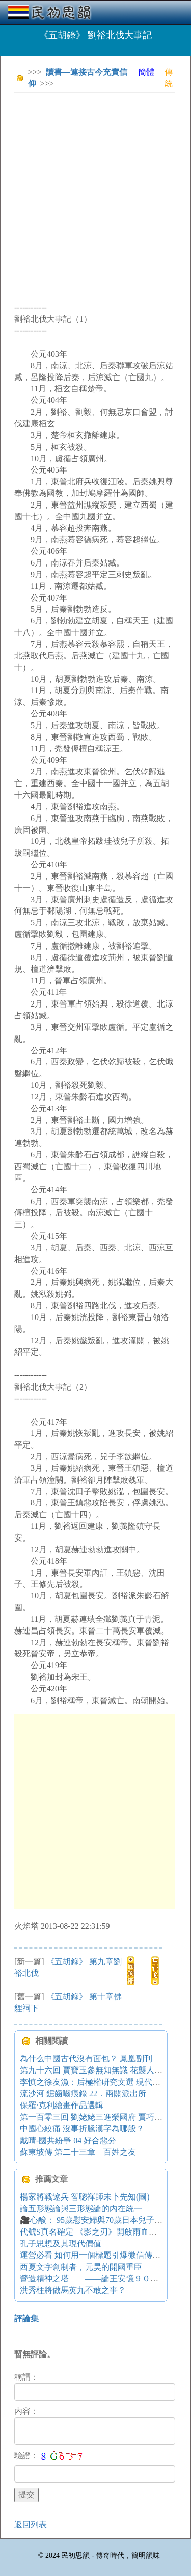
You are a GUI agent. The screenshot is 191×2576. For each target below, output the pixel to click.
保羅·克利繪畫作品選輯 (61, 2105)
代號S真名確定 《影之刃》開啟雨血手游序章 (100, 2231)
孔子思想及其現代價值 (60, 2243)
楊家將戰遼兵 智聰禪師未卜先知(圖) (85, 2196)
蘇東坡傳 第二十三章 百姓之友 (78, 2152)
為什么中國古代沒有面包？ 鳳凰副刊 (86, 2058)
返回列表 (30, 2524)
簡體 (146, 72)
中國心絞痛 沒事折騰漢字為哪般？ (82, 2128)
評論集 (26, 2318)
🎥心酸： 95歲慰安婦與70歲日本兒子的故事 (99, 2220)
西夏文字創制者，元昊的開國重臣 (81, 2267)
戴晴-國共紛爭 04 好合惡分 (68, 2140)
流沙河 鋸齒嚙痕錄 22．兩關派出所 (83, 2093)
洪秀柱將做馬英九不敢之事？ (73, 2290)
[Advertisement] (95, 196)
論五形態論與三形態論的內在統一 (81, 2208)
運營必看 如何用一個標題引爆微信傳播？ (94, 2255)
